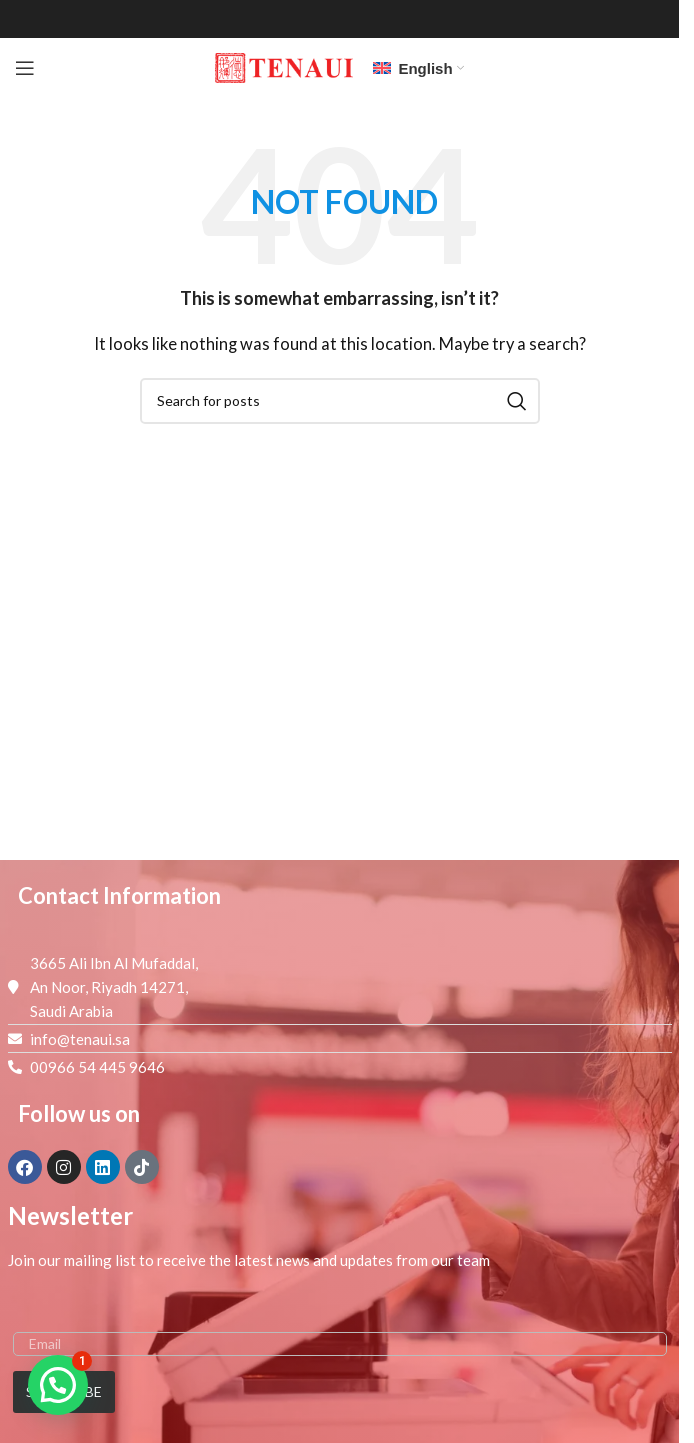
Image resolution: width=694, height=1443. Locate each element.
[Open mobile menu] (25, 68)
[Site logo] (284, 66)
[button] (58, 1385)
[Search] (340, 401)
